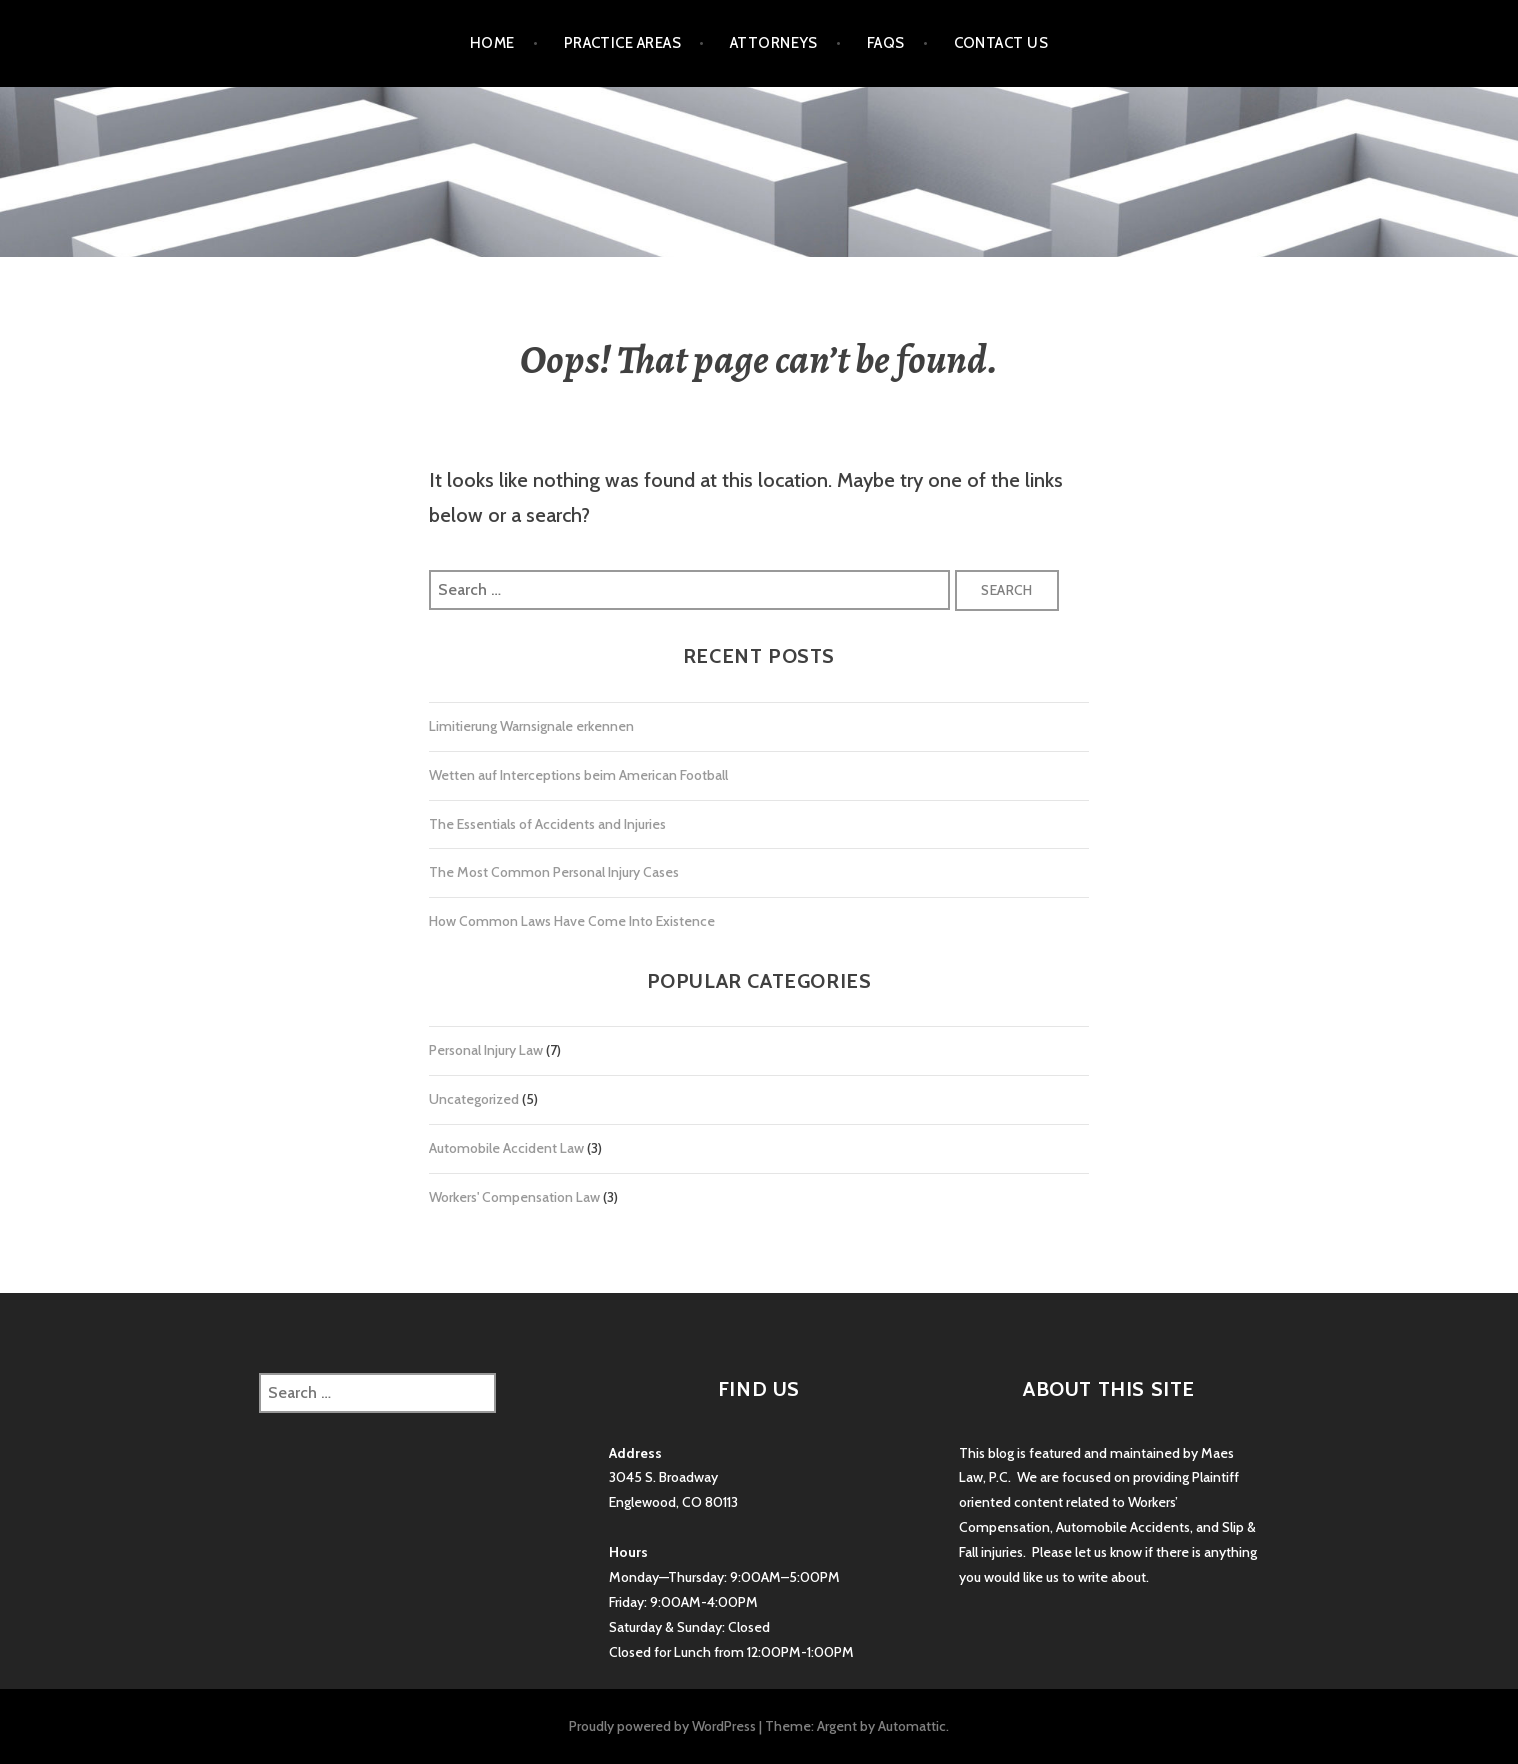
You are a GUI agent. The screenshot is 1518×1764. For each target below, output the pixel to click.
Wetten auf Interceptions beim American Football (578, 775)
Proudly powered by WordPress (662, 1726)
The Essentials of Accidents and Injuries (547, 824)
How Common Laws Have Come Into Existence (572, 921)
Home (492, 43)
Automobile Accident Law (506, 1148)
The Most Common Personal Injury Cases (554, 872)
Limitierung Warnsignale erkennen (531, 726)
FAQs (886, 43)
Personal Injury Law (486, 1050)
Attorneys (774, 43)
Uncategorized (474, 1099)
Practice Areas (622, 43)
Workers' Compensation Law (514, 1197)
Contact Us (1001, 43)
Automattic (912, 1726)
